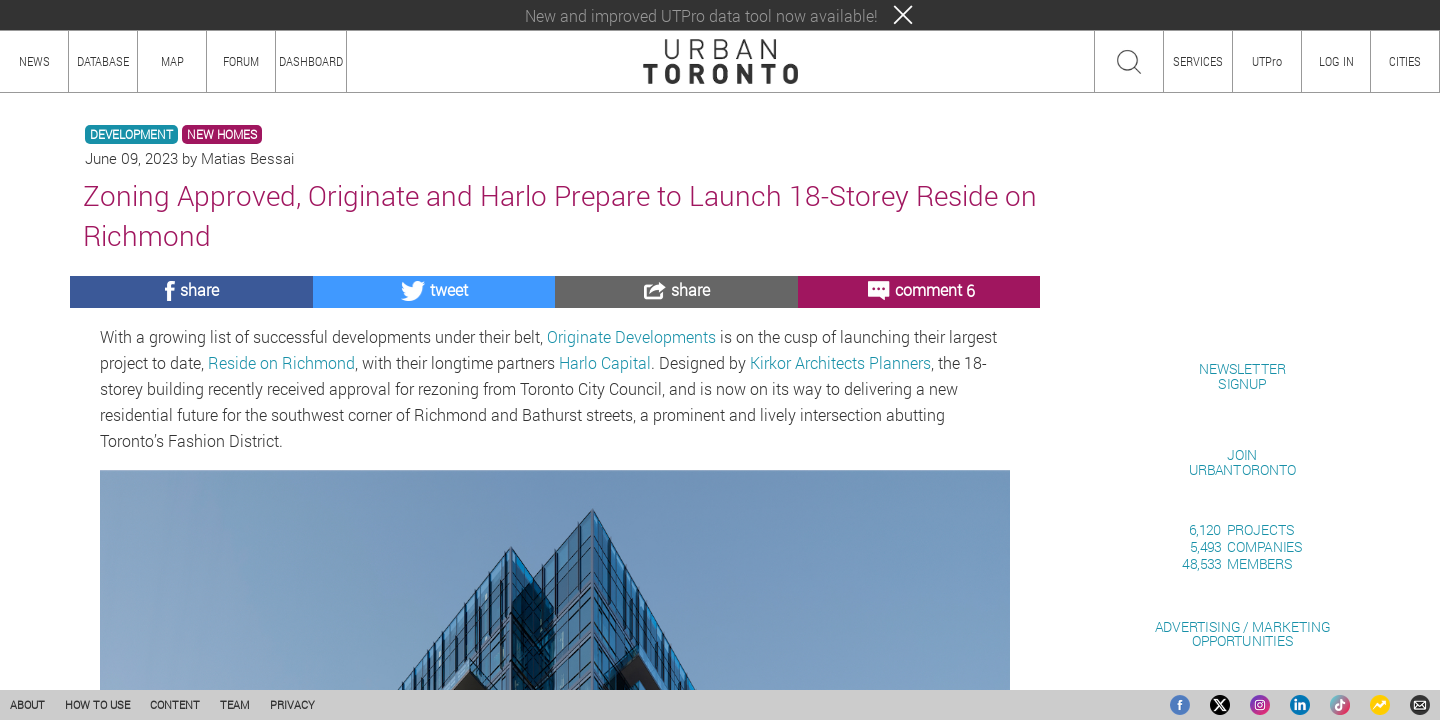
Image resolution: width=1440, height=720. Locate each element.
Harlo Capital (605, 362)
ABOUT (27, 704)
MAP (172, 61)
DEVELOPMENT (131, 134)
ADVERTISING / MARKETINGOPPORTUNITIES (1242, 633)
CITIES (1405, 61)
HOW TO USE (97, 704)
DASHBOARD (311, 61)
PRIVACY (292, 704)
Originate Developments (631, 336)
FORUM (241, 61)
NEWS (34, 61)
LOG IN (1336, 61)
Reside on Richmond (281, 362)
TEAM (235, 704)
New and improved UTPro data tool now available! (701, 15)
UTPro (1267, 61)
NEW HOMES (222, 134)
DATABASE (103, 61)
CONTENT (175, 704)
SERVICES (1198, 61)
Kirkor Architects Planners (840, 362)
